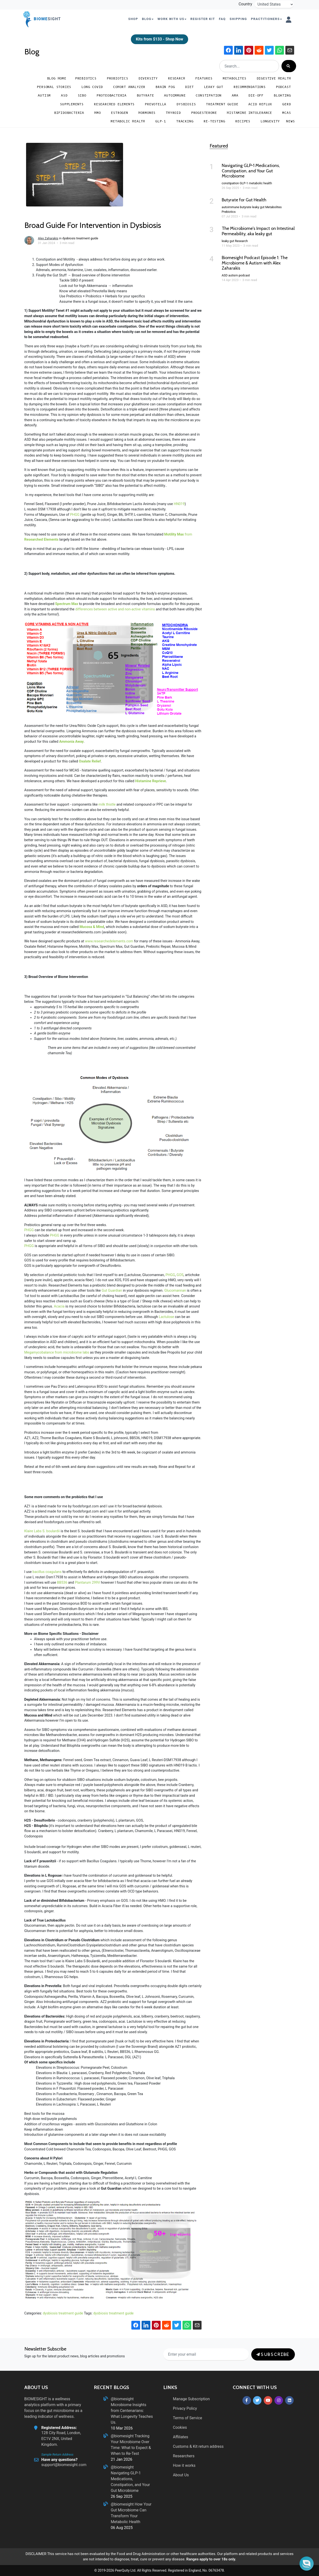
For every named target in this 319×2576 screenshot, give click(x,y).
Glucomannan (175, 1290)
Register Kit (202, 19)
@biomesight (122, 2399)
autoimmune (174, 95)
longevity (270, 121)
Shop (133, 19)
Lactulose (166, 1317)
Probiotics (117, 78)
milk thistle (107, 804)
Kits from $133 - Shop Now (159, 39)
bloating (282, 95)
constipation (209, 95)
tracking (184, 121)
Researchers (183, 2456)
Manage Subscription (191, 2399)
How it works (184, 2465)
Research (176, 78)
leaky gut (213, 87)
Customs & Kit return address (198, 2446)
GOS (180, 1275)
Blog (31, 51)
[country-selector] (274, 4)
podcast (283, 87)
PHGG (74, 515)
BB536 (62, 1583)
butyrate (145, 95)
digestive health (274, 78)
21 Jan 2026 (121, 2459)
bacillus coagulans (47, 1572)
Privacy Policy (185, 2408)
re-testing (214, 121)
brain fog (165, 87)
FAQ (222, 19)
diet (189, 87)
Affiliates (180, 2437)
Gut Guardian (112, 1290)
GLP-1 (160, 121)
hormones (146, 113)
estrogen (119, 113)
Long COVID (92, 87)
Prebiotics (86, 78)
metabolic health (128, 121)
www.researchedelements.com (109, 941)
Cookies (180, 2427)
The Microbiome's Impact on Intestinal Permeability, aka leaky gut (258, 231)
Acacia (59, 1306)
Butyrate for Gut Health (244, 200)
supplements (72, 104)
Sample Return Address (57, 2454)
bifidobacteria (69, 113)
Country (245, 4)
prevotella (155, 104)
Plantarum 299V (87, 1583)
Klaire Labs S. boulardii (42, 1531)
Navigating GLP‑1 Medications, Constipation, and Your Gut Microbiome (251, 171)
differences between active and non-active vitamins (115, 609)
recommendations (249, 87)
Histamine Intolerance (249, 113)
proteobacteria (111, 95)
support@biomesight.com (64, 2464)
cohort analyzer (129, 87)
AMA (235, 95)
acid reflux (260, 104)
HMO (97, 113)
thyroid (173, 113)
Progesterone (204, 113)
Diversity (148, 78)
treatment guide (222, 104)
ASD (64, 95)
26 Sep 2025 (122, 2496)
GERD (286, 104)
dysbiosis (186, 104)
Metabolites (234, 78)
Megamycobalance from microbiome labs (56, 1352)
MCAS (286, 113)
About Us (181, 2475)
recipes (242, 121)
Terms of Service (187, 2418)
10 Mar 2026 (122, 2428)
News (290, 121)
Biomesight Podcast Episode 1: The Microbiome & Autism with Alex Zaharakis (255, 263)
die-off (255, 95)
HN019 (179, 504)
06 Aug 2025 (122, 2527)
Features (203, 78)
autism (44, 95)
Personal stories (54, 87)
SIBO (82, 95)
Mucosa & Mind (91, 927)
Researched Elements (114, 104)
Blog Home (56, 78)
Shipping (238, 19)
